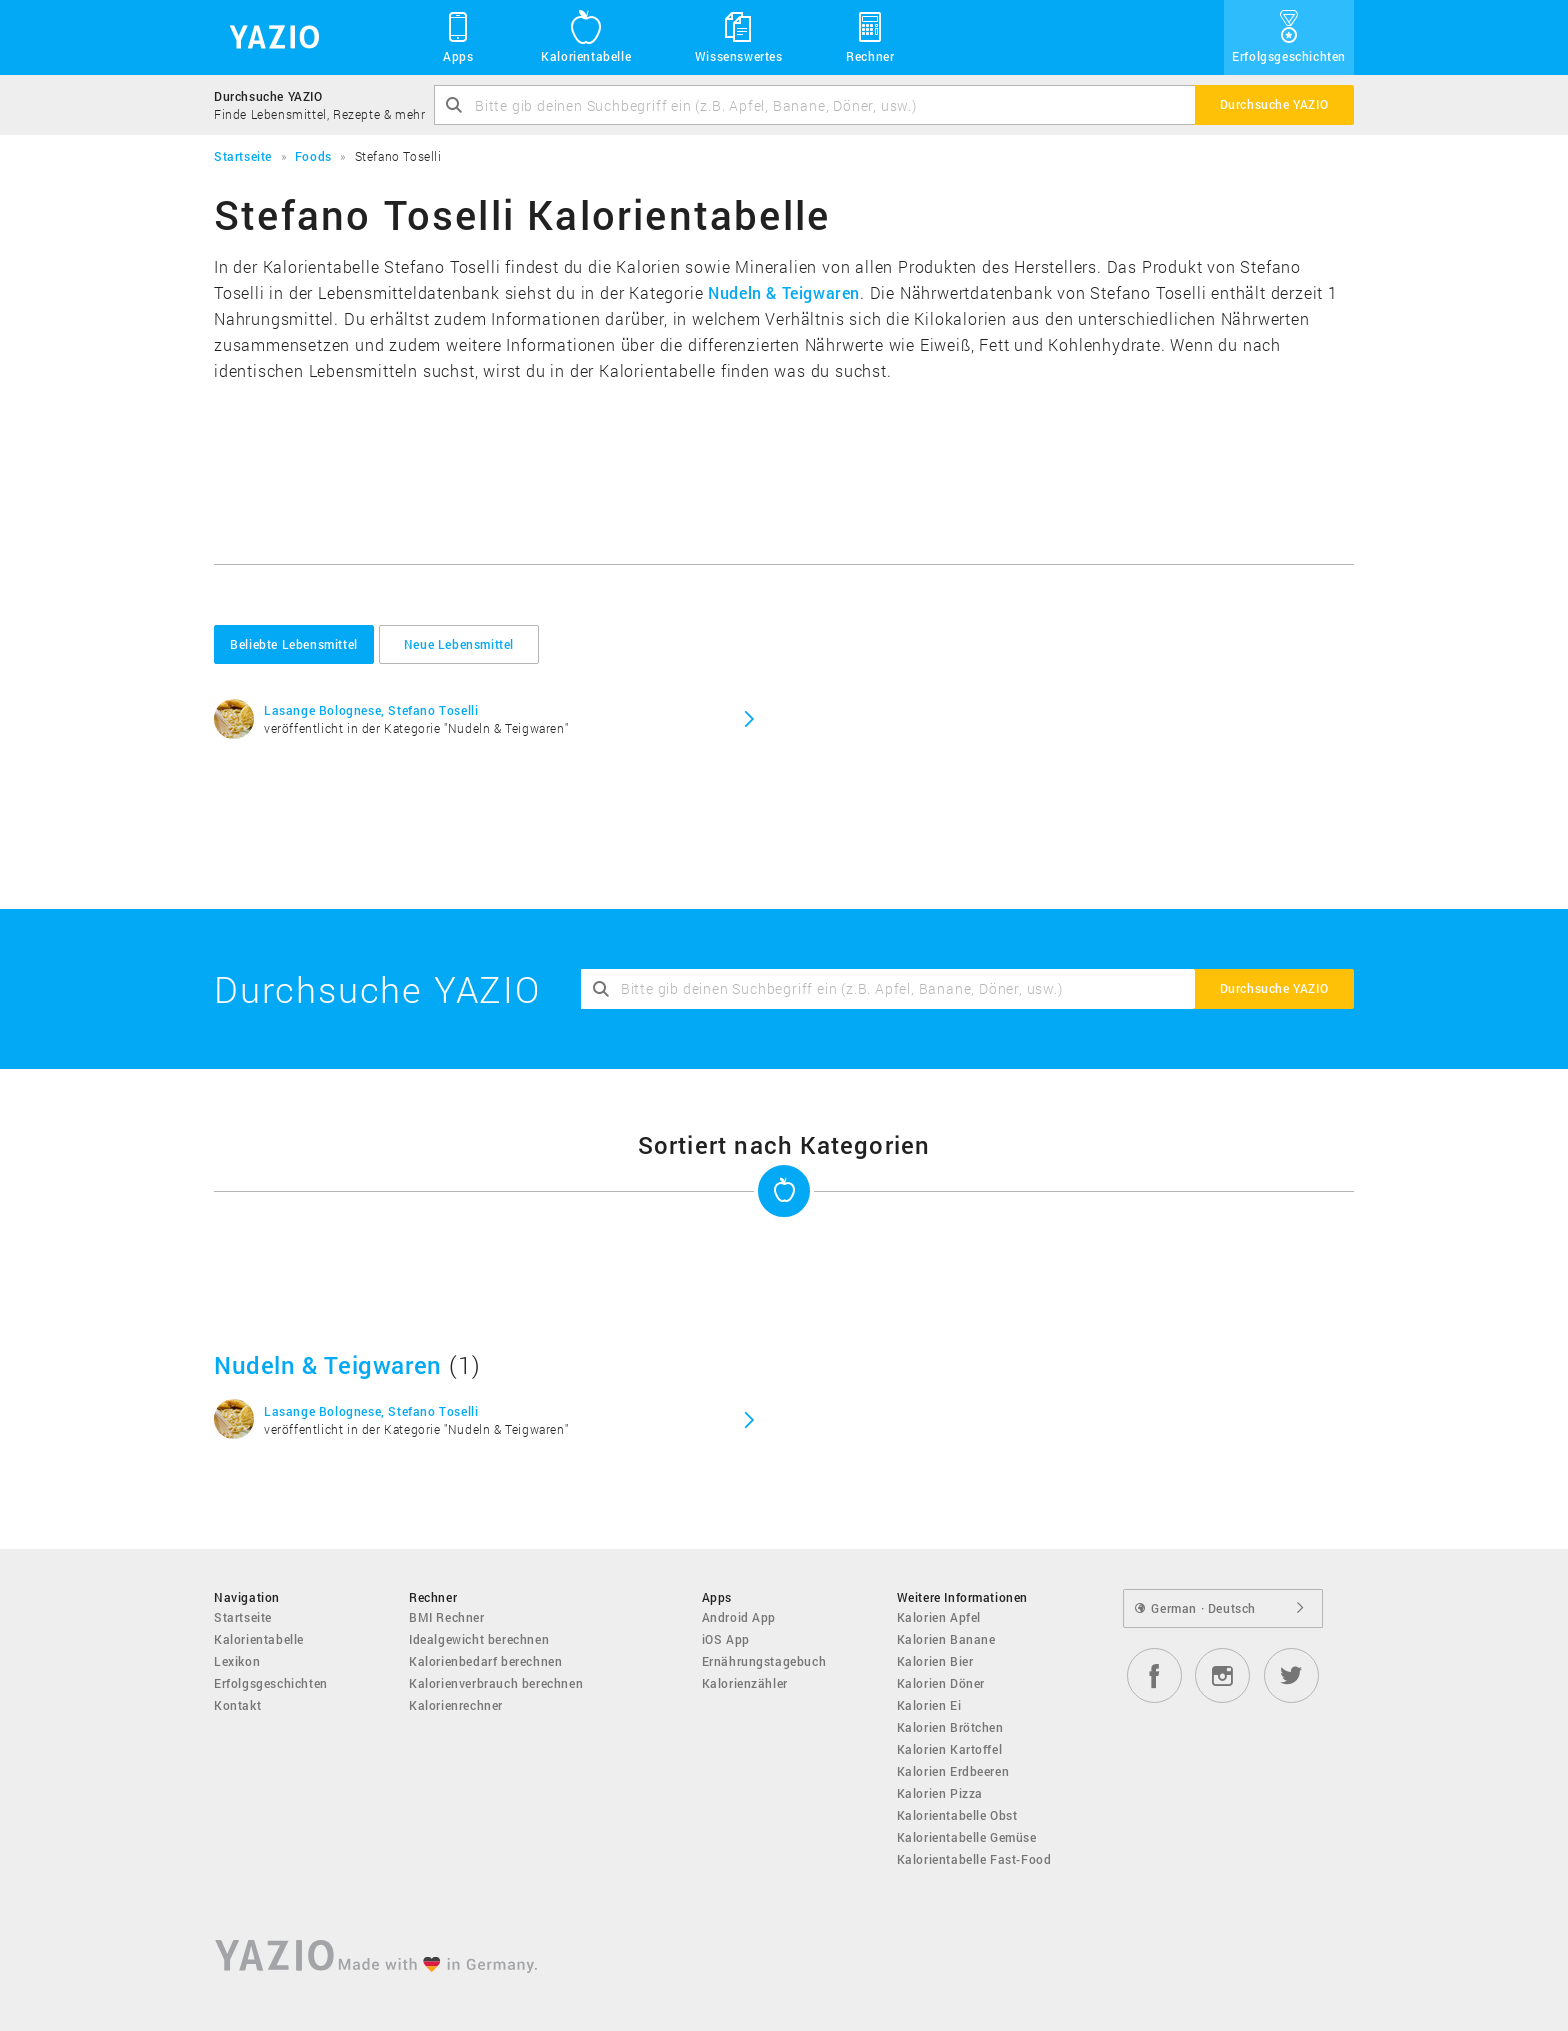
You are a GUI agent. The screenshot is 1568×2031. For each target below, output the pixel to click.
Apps (458, 36)
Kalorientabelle (586, 36)
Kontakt (237, 1705)
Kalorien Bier (935, 1661)
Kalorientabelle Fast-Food (974, 1859)
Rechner (870, 36)
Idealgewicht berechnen (479, 1639)
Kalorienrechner (456, 1705)
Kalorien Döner (941, 1683)
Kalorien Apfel (939, 1617)
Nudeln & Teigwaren (784, 292)
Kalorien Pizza (940, 1793)
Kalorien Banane (946, 1639)
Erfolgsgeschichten (1289, 36)
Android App (739, 1617)
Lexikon (237, 1661)
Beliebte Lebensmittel (294, 644)
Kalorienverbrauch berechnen (496, 1683)
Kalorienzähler (745, 1683)
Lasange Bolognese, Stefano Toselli (371, 710)
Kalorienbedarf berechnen (485, 1661)
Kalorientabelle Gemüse (967, 1837)
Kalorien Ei (929, 1705)
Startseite (243, 1617)
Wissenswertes (739, 36)
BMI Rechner (447, 1617)
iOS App (726, 1639)
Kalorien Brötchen (950, 1727)
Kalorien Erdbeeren (953, 1771)
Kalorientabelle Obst (957, 1815)
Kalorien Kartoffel (950, 1749)
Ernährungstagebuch (764, 1661)
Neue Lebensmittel (459, 644)
